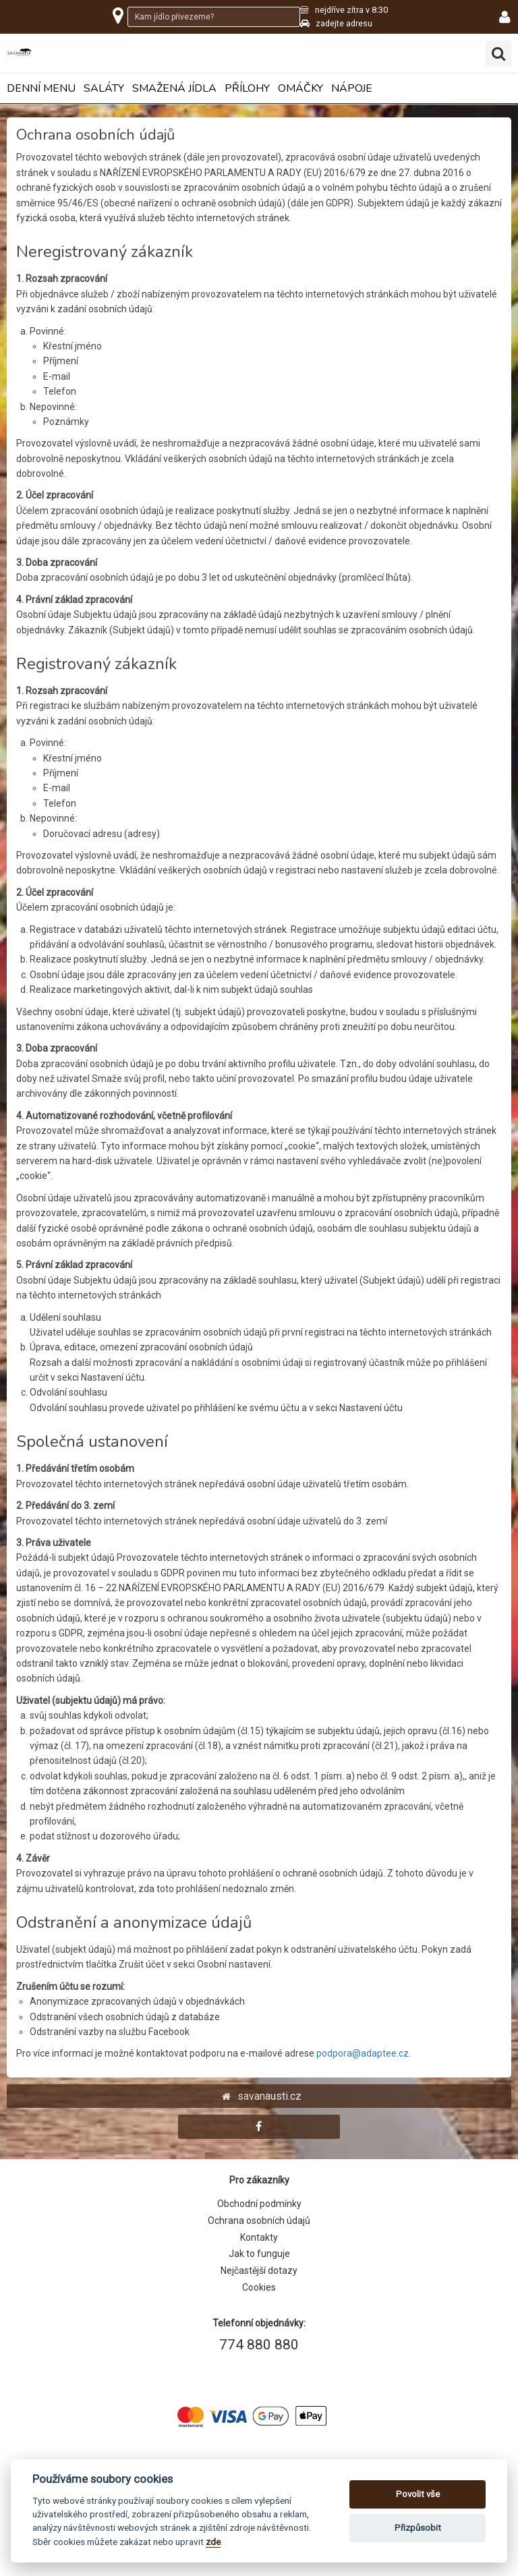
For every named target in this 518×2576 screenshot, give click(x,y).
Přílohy (247, 88)
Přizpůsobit (418, 2528)
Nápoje (351, 88)
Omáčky (300, 88)
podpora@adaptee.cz (362, 2053)
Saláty (104, 88)
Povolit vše (418, 2494)
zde (213, 2541)
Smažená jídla (174, 88)
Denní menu (41, 88)
